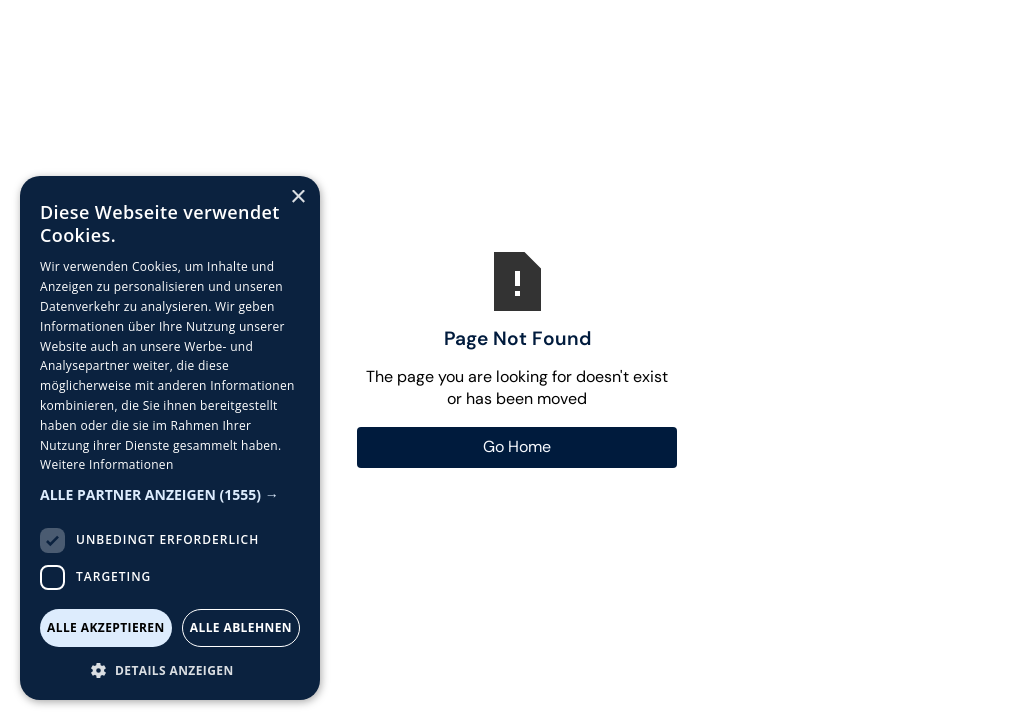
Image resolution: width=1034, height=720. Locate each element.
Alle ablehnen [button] (241, 627)
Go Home (517, 446)
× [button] (297, 197)
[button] (170, 495)
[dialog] (170, 438)
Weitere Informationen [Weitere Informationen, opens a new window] (107, 464)
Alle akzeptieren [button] (106, 627)
